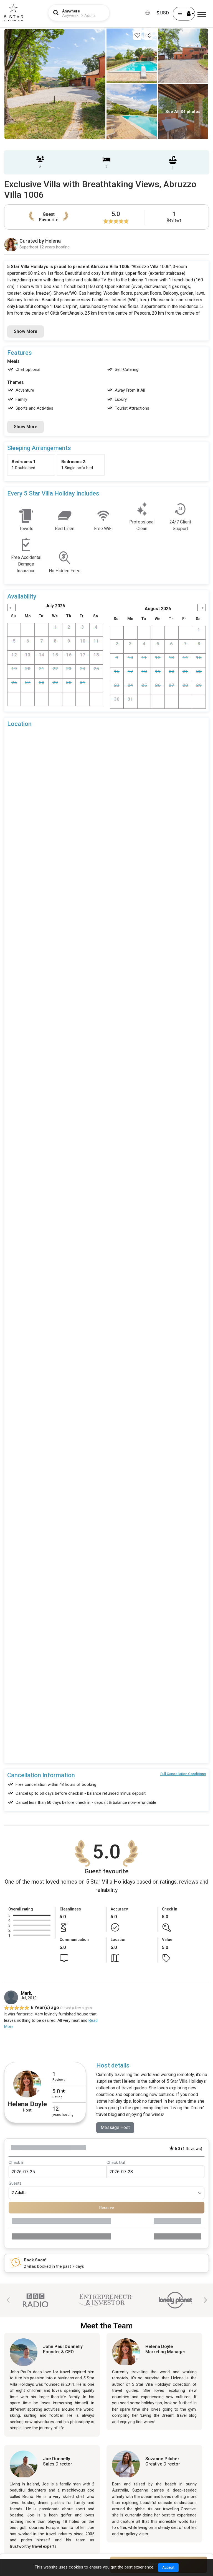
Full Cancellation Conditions (183, 1774)
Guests (15, 2183)
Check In (16, 2162)
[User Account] (184, 13)
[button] (205, 2300)
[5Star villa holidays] (13, 12)
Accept (168, 2567)
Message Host (115, 2127)
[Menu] (201, 14)
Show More (25, 331)
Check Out (115, 2162)
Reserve (106, 2207)
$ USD (163, 13)
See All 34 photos (182, 111)
